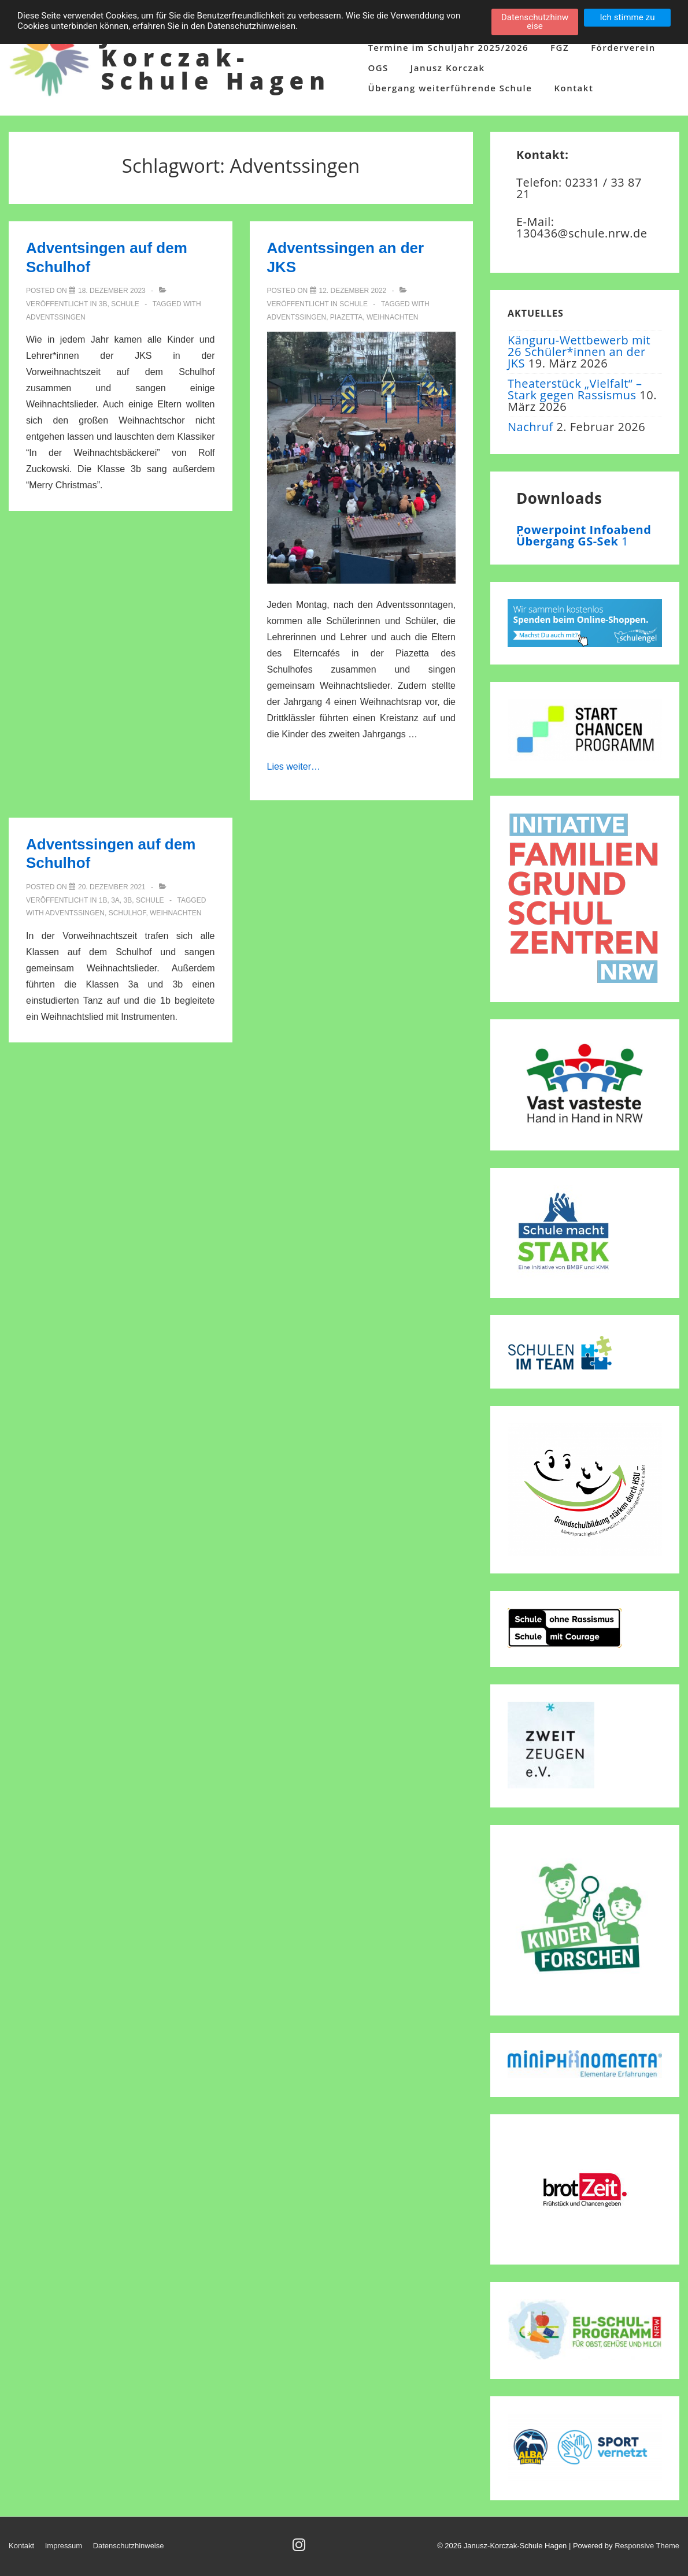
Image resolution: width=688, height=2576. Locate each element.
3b (103, 304)
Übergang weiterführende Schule (450, 88)
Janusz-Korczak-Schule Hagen (216, 57)
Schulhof (127, 913)
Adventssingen (56, 317)
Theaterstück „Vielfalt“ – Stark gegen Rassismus (575, 389)
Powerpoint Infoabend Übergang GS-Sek (583, 535)
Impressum (63, 2545)
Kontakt (573, 88)
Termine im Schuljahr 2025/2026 (448, 47)
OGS (378, 67)
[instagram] (300, 2548)
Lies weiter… (293, 766)
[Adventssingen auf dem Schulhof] (112, 887)
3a (115, 900)
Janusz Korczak (447, 67)
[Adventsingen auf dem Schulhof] (112, 291)
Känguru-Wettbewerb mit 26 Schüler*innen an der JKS (579, 351)
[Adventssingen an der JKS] (353, 291)
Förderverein (623, 47)
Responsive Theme (647, 2545)
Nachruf (530, 427)
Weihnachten (392, 317)
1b (103, 900)
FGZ (559, 47)
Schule (125, 304)
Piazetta (346, 317)
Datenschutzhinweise (128, 2545)
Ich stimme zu (627, 17)
